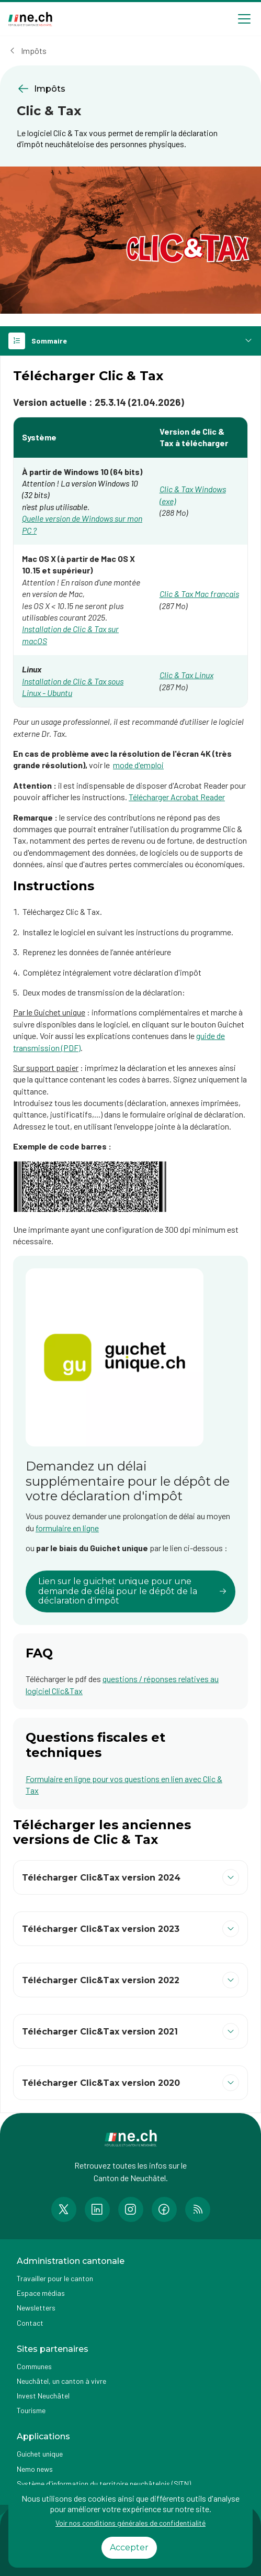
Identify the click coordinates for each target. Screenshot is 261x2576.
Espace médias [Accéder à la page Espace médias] (41, 2292)
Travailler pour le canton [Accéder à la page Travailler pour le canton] (55, 2278)
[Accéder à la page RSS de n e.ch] (197, 2209)
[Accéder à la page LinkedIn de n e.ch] (97, 2209)
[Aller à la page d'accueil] (30, 19)
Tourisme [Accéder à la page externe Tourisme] (31, 2410)
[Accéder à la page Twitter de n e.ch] (63, 2209)
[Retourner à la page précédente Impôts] (130, 88)
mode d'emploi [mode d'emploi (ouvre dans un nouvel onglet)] (138, 765)
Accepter (129, 2547)
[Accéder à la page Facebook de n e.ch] (164, 2209)
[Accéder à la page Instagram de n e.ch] (130, 2209)
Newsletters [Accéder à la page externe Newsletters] (36, 2307)
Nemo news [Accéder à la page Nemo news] (35, 2468)
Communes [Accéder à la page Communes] (34, 2366)
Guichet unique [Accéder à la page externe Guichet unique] (40, 2453)
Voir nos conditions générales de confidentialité (130, 2522)
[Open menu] (244, 18)
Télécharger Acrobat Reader (177, 797)
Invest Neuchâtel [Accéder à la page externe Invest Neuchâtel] (43, 2395)
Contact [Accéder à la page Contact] (30, 2322)
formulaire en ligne (67, 1528)
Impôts (34, 51)
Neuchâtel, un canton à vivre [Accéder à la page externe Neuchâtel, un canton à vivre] (61, 2380)
